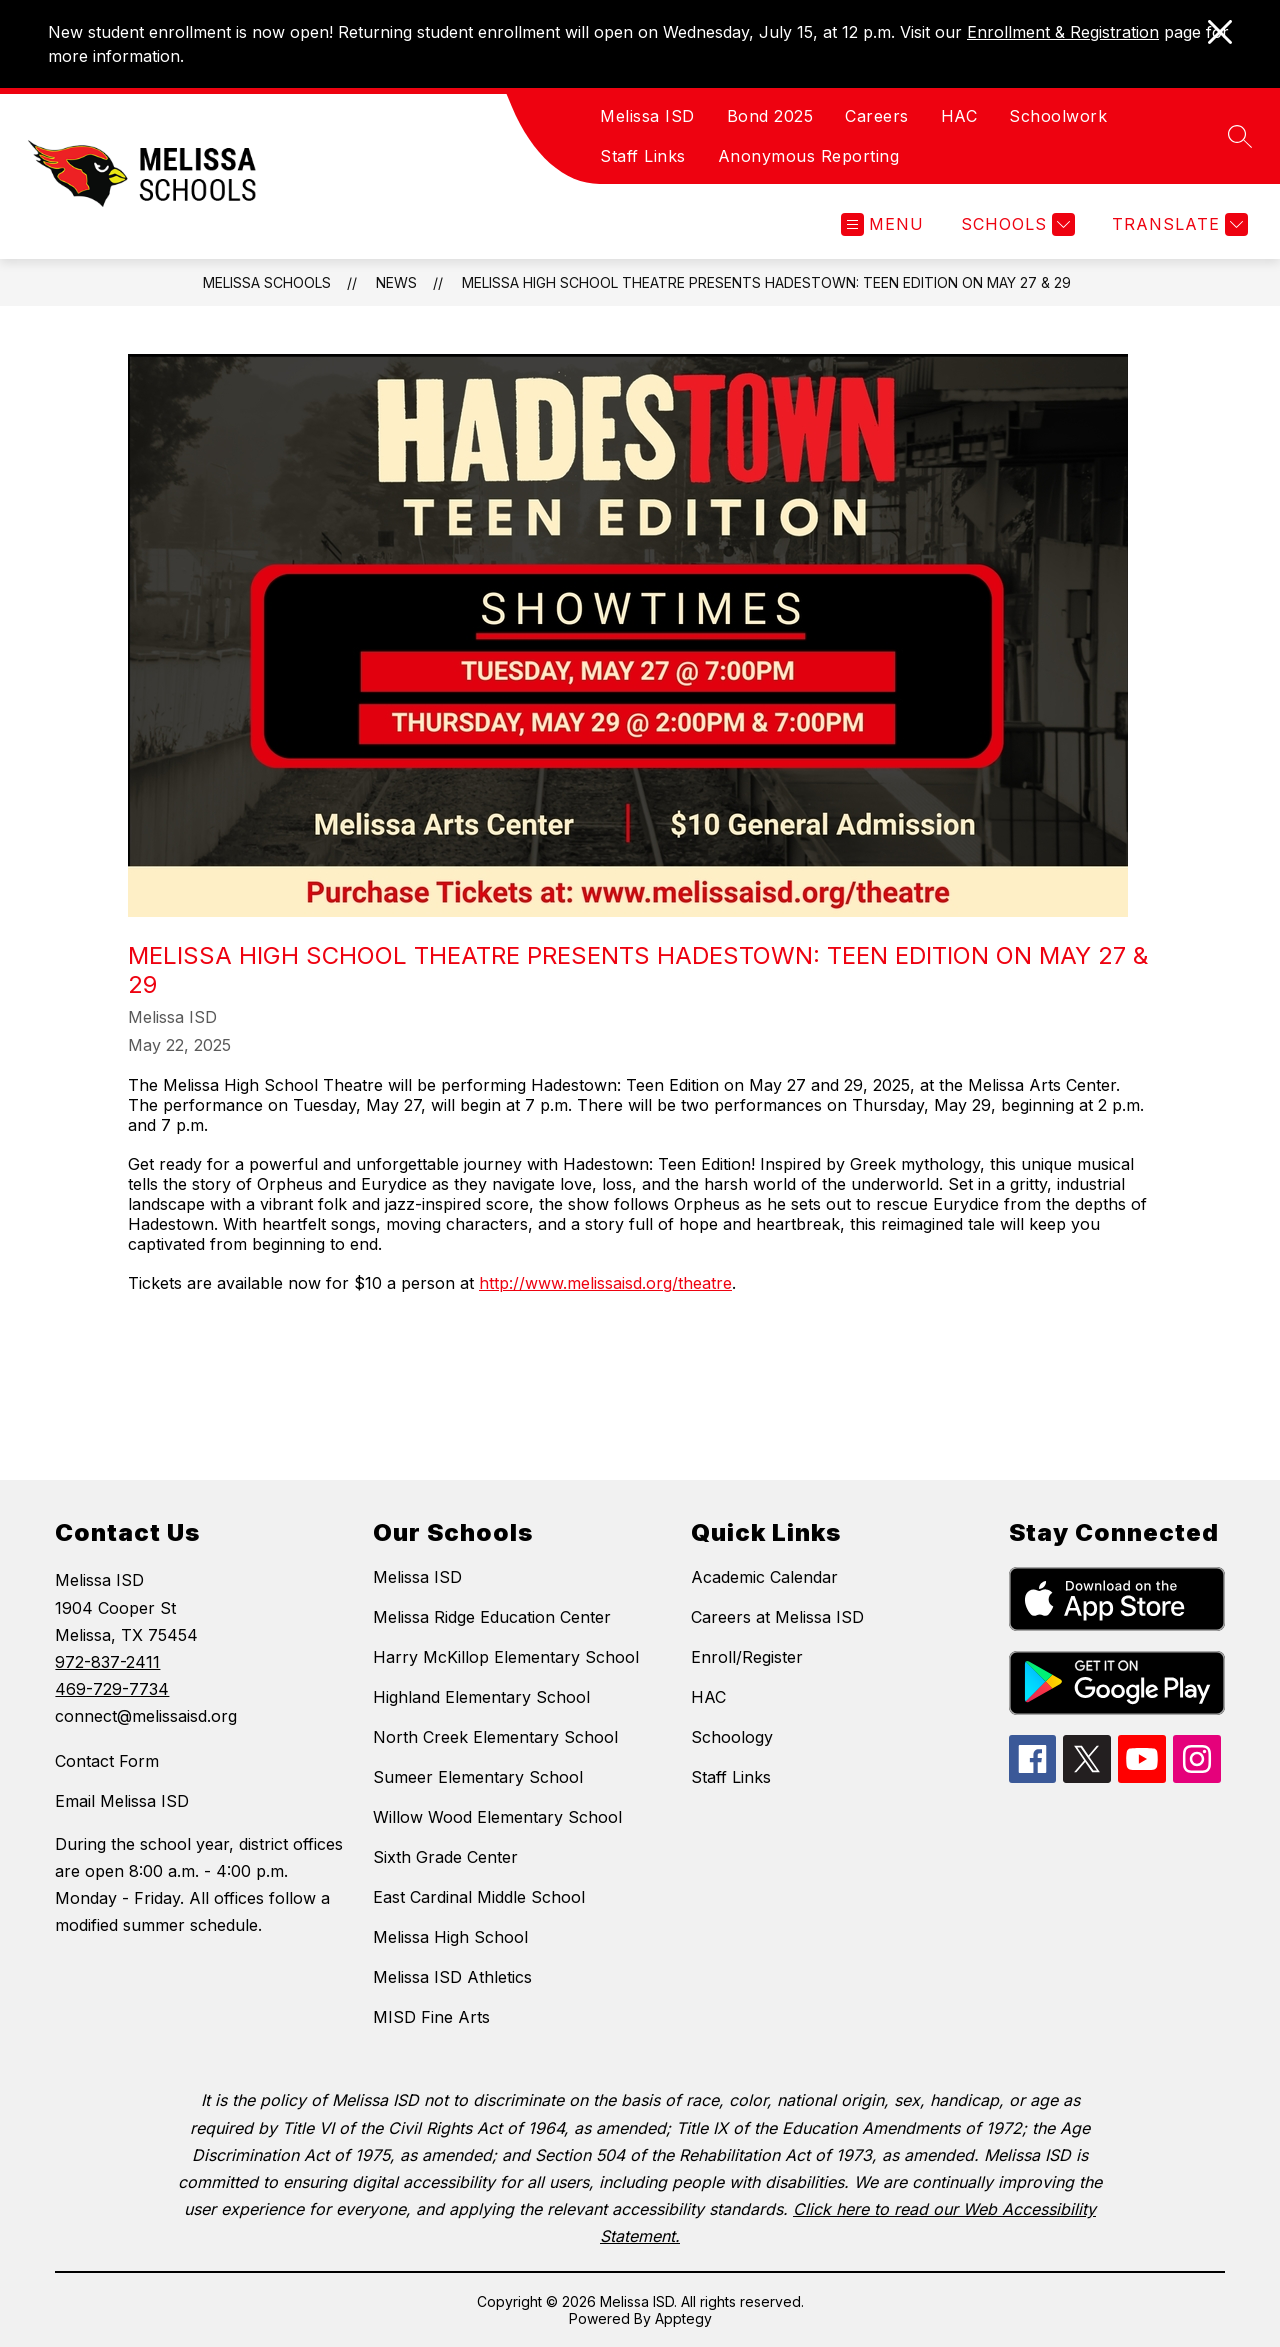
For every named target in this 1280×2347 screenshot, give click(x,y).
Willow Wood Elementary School (497, 1817)
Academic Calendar (764, 1577)
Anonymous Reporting (809, 156)
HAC (959, 116)
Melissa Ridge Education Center (492, 1617)
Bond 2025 (770, 116)
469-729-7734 (112, 1689)
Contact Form (107, 1761)
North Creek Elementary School (495, 1737)
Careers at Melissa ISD (777, 1617)
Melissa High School (450, 1937)
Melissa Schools (267, 282)
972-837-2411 (107, 1662)
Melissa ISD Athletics (452, 1977)
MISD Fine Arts (431, 2017)
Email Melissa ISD (122, 1801)
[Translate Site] (1177, 224)
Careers (877, 116)
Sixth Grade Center (445, 1857)
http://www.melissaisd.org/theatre (605, 1283)
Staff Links (643, 156)
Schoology (732, 1737)
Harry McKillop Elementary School (506, 1657)
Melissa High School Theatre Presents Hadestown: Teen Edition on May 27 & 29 (766, 282)
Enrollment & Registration (1063, 32)
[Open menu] (882, 224)
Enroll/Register (747, 1657)
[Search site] (1240, 136)
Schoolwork (1058, 116)
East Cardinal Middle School (479, 1897)
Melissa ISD (647, 116)
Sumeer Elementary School (478, 1777)
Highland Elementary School (481, 1697)
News (396, 282)
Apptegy (683, 2318)
